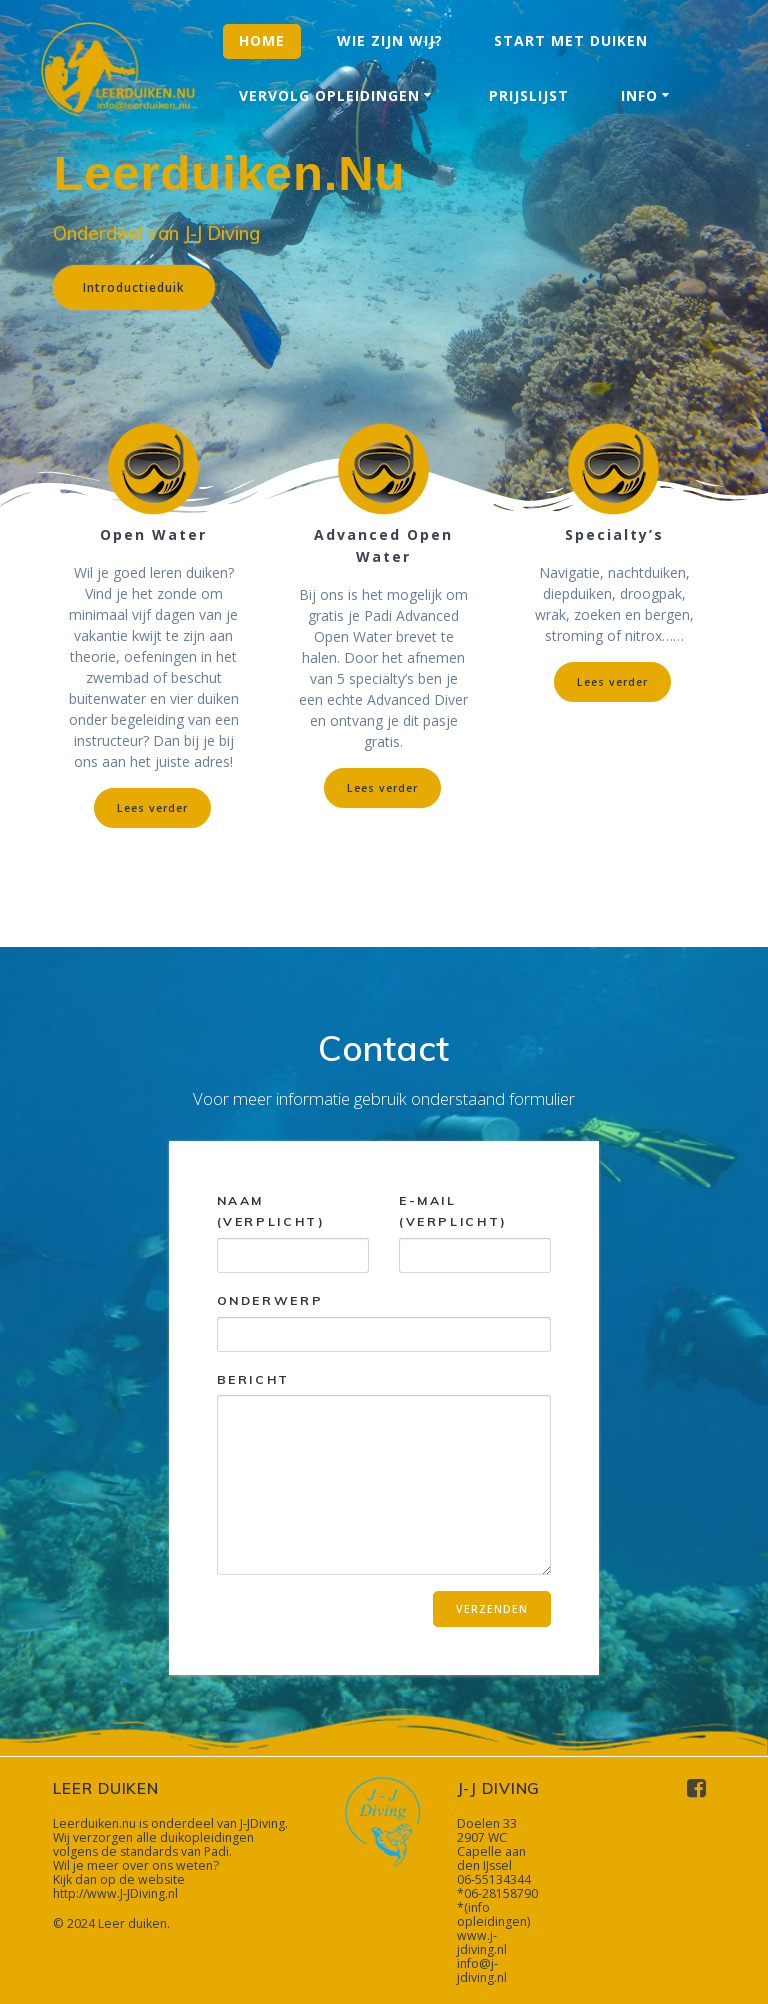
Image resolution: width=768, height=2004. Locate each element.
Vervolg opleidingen (329, 95)
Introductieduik (134, 287)
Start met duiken (571, 40)
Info (639, 95)
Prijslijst (529, 95)
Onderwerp (384, 1322)
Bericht (384, 1473)
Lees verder (152, 808)
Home (262, 40)
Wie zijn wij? (390, 40)
